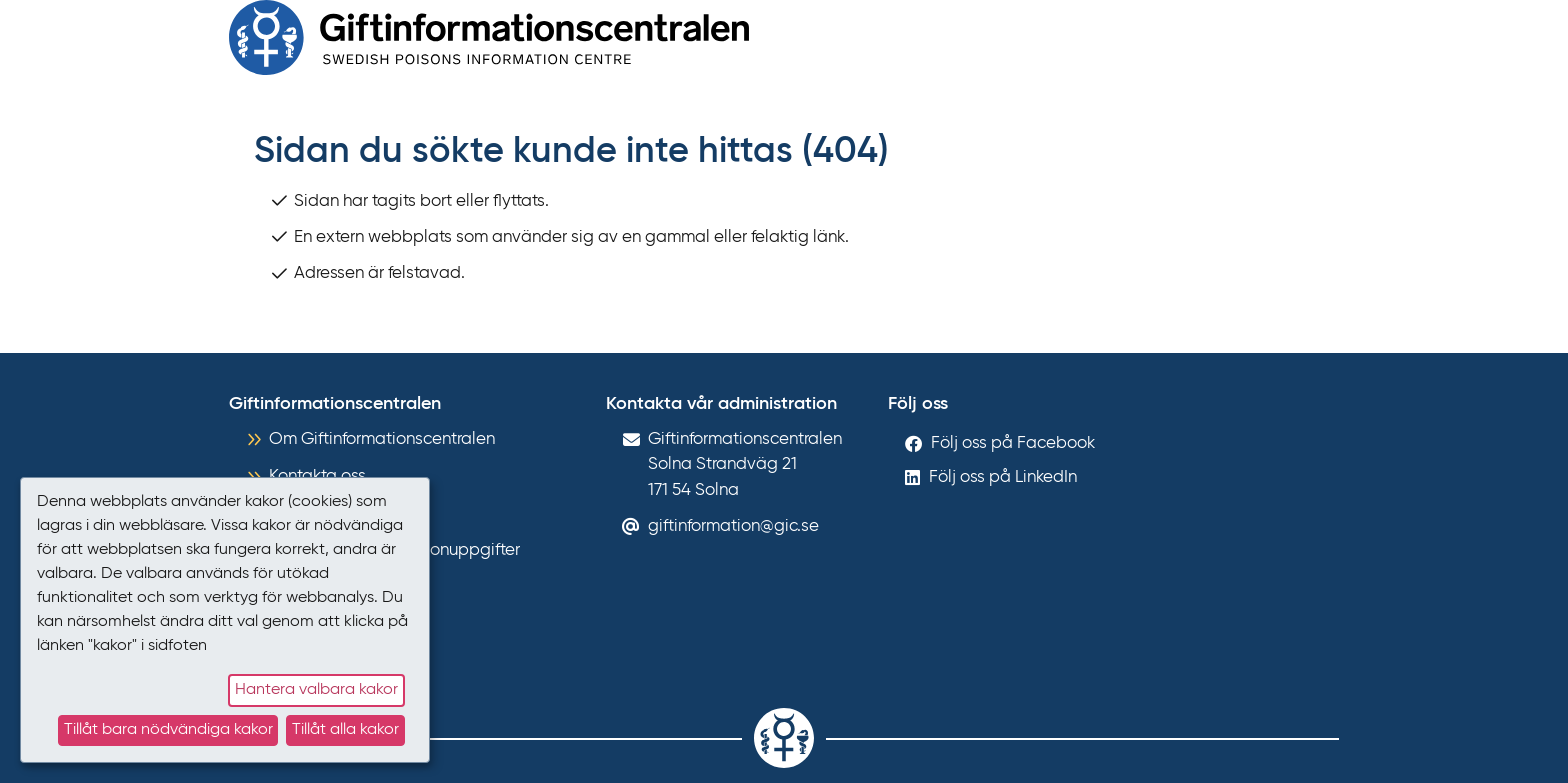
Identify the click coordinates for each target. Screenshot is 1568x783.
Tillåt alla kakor (345, 730)
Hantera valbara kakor (316, 690)
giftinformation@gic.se (733, 526)
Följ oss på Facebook (1013, 443)
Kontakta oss (317, 476)
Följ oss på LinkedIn (1003, 477)
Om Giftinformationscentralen (382, 439)
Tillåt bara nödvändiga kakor (168, 730)
